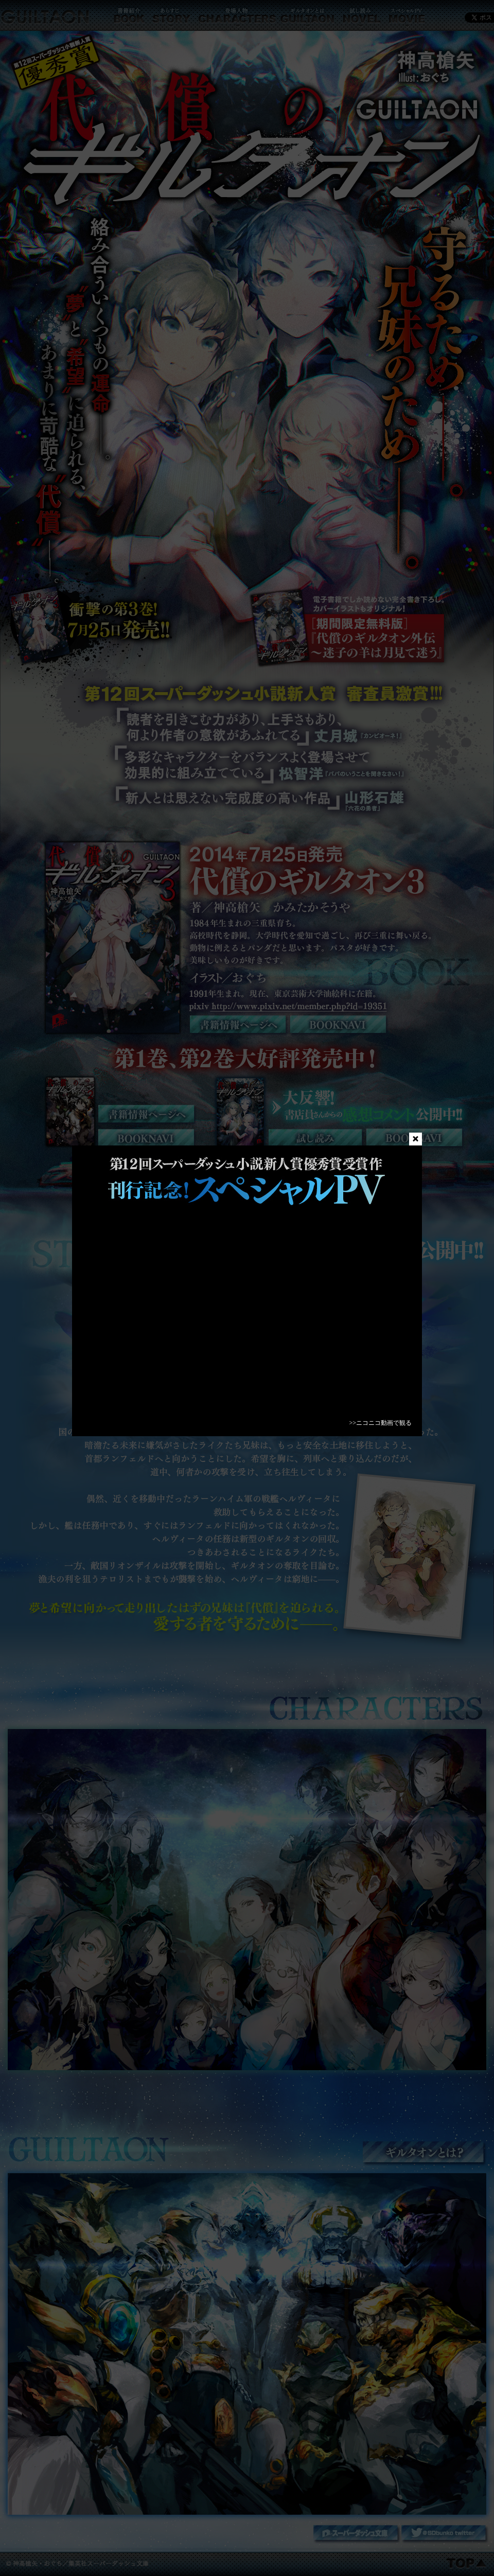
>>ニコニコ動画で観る (380, 1422)
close (415, 1139)
